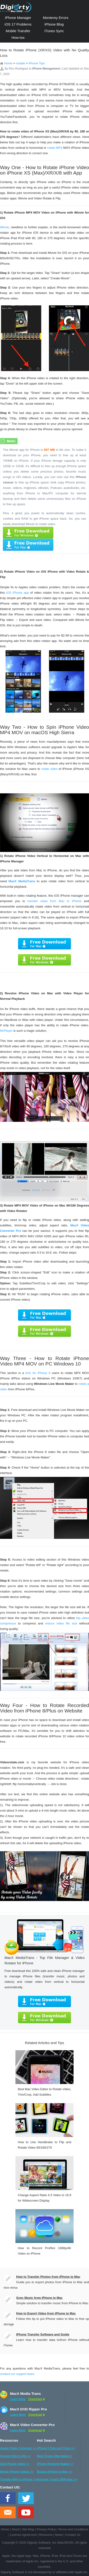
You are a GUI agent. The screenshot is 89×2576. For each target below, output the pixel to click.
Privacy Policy (46, 2529)
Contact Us (72, 2535)
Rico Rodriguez (18, 68)
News (59, 2535)
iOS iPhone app (17, 592)
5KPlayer (6, 1030)
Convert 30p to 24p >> (15, 2456)
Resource (45, 2535)
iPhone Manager (18, 18)
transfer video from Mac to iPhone (55, 901)
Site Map (28, 2529)
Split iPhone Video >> (15, 2464)
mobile (20, 63)
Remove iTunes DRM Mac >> (57, 2479)
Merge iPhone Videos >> (17, 2471)
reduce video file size (61, 1623)
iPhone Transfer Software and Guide (42, 2334)
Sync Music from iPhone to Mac (39, 2298)
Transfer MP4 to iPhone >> (18, 2479)
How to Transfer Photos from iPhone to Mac (48, 2276)
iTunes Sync (54, 31)
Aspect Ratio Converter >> (18, 2448)
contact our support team (17, 2374)
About (15, 2529)
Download (35, 2399)
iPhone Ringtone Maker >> (55, 2464)
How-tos (17, 37)
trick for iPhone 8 (37, 1373)
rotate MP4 (54, 147)
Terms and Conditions (73, 2529)
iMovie (4, 227)
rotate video (49, 769)
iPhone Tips (36, 63)
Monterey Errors (56, 18)
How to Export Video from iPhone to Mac (46, 2313)
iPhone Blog (54, 24)
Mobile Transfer (18, 31)
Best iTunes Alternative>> (54, 2456)
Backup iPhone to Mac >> (54, 2471)
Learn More (18, 2399)
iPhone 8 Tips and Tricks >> (56, 2448)
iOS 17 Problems (18, 24)
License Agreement (23, 2535)
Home (8, 63)
